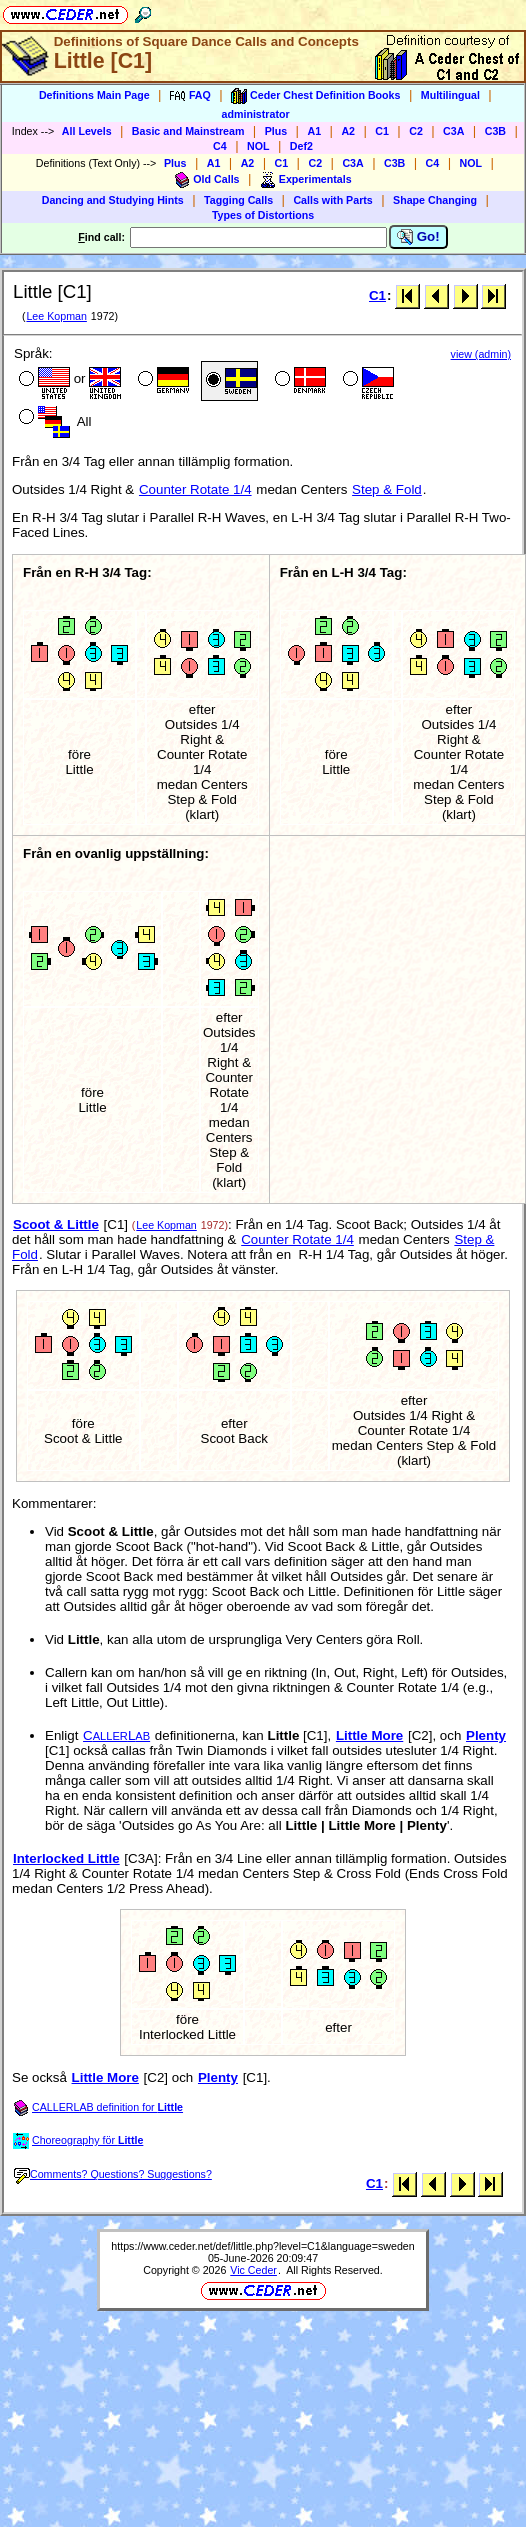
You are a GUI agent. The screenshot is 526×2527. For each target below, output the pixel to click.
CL (116, 1735)
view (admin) (481, 354)
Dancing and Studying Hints (113, 200)
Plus (276, 131)
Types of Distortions (263, 215)
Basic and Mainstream (188, 131)
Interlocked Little (66, 1858)
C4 (220, 146)
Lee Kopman (56, 316)
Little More (369, 1735)
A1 (314, 131)
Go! (418, 237)
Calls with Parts (332, 200)
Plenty (486, 1735)
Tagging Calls (238, 200)
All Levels (87, 131)
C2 (416, 131)
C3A (453, 131)
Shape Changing (435, 200)
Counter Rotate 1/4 (195, 489)
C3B (495, 131)
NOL (258, 146)
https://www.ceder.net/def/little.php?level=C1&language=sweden (262, 2246)
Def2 (301, 146)
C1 (382, 131)
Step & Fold (387, 489)
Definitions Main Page (94, 95)
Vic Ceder (253, 2270)
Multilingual (450, 95)
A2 (348, 131)
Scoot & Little (56, 1224)
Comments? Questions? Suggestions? (113, 2174)
